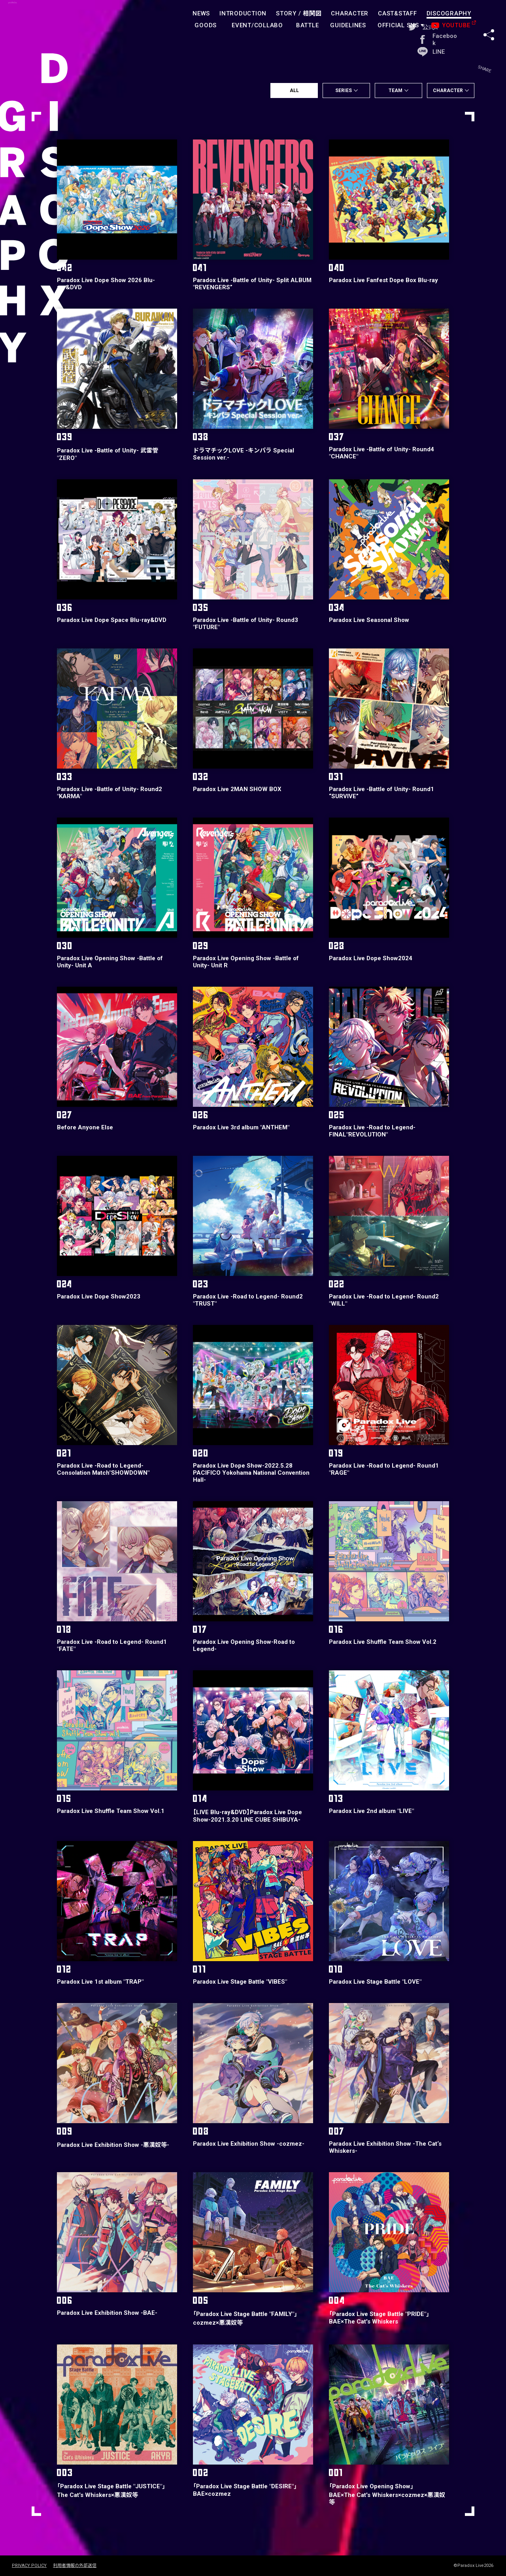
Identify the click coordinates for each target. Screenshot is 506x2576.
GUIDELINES (348, 25)
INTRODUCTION (242, 13)
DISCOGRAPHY (449, 13)
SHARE (488, 19)
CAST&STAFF (397, 13)
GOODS (206, 25)
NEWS (201, 13)
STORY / (298, 13)
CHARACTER (350, 13)
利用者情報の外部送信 (74, 2565)
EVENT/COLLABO (257, 25)
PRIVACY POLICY (29, 2565)
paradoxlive (47, 21)
